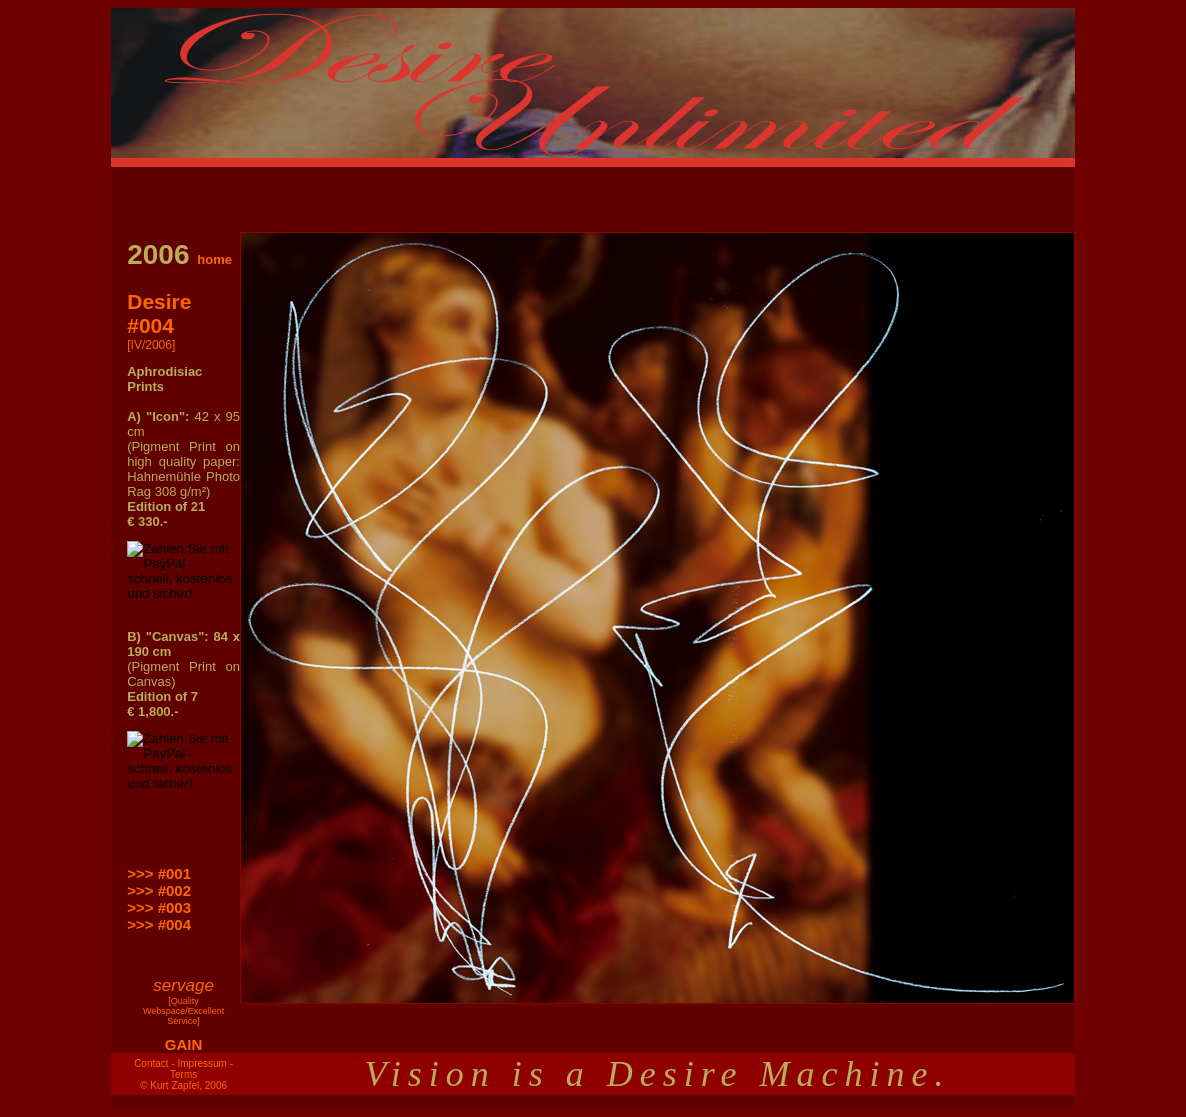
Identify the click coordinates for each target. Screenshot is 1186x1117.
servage (183, 985)
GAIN (184, 1044)
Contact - (154, 1063)
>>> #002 (159, 890)
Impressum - (206, 1063)
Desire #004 (159, 313)
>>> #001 (159, 873)
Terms (183, 1074)
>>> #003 (159, 907)
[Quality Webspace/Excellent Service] (183, 1011)
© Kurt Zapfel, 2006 (183, 1085)
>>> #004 (159, 924)
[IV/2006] (151, 345)
